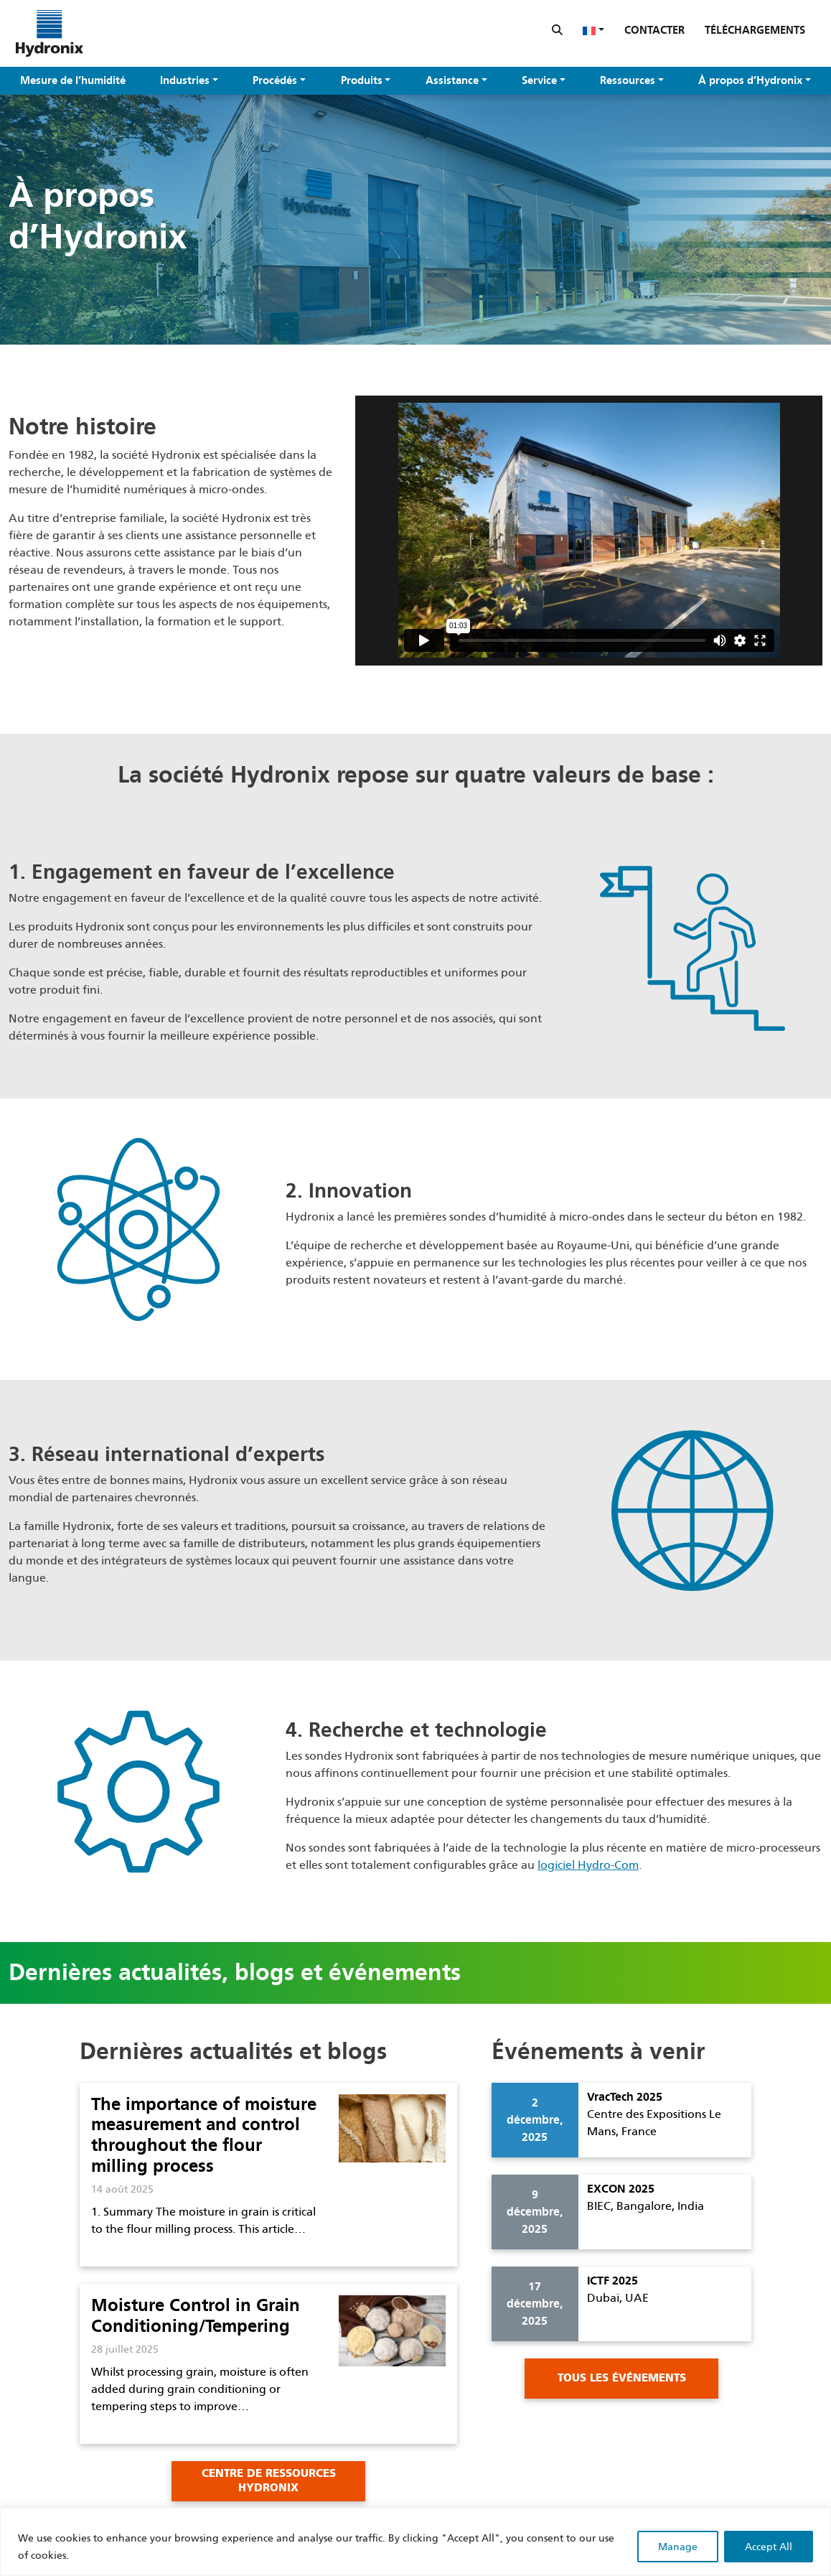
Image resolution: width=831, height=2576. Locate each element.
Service (539, 80)
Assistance (452, 80)
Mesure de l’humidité (73, 80)
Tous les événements (622, 2377)
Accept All (768, 2546)
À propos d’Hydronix (750, 80)
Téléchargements (755, 30)
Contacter (654, 30)
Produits (361, 80)
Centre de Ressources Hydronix (269, 2480)
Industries (185, 80)
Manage (678, 2546)
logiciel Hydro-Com (588, 1865)
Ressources (627, 80)
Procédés (275, 80)
